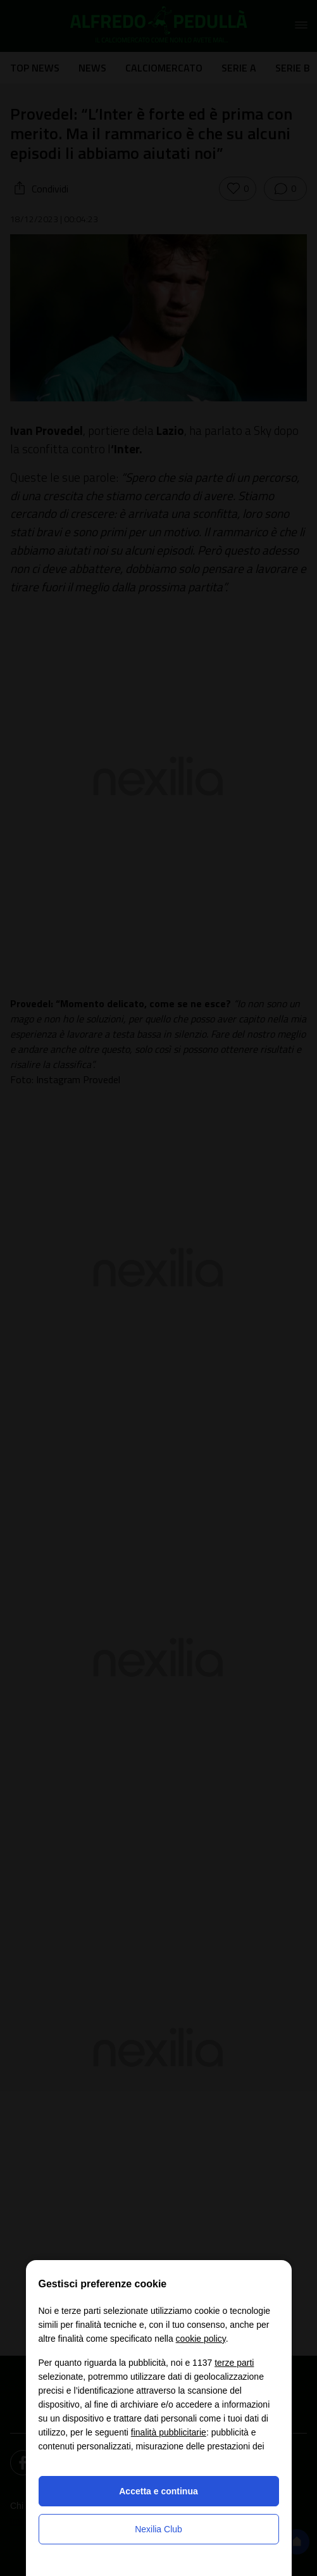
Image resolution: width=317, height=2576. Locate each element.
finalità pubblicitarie (168, 2432)
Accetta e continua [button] (158, 2491)
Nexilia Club (158, 2529)
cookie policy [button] (201, 2339)
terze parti (234, 2363)
